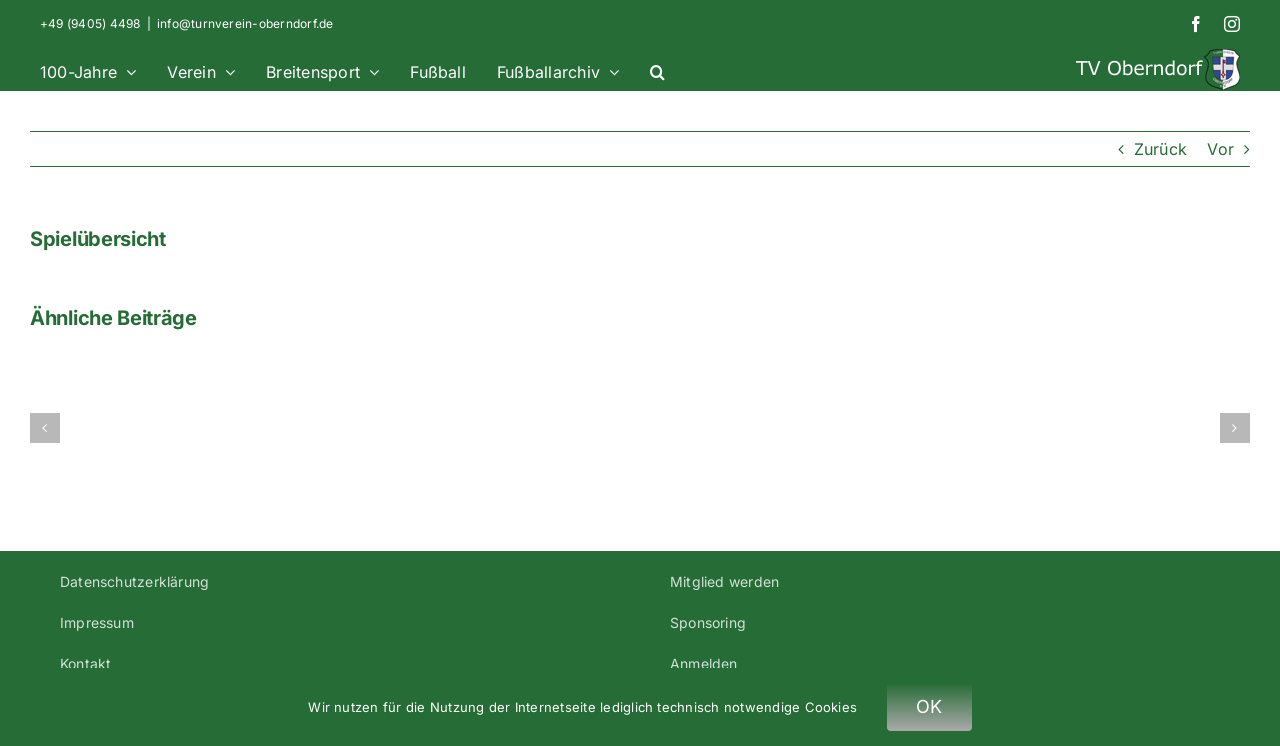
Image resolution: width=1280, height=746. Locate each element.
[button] (657, 69)
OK (929, 706)
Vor (1220, 149)
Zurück (1160, 149)
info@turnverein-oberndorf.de (245, 23)
